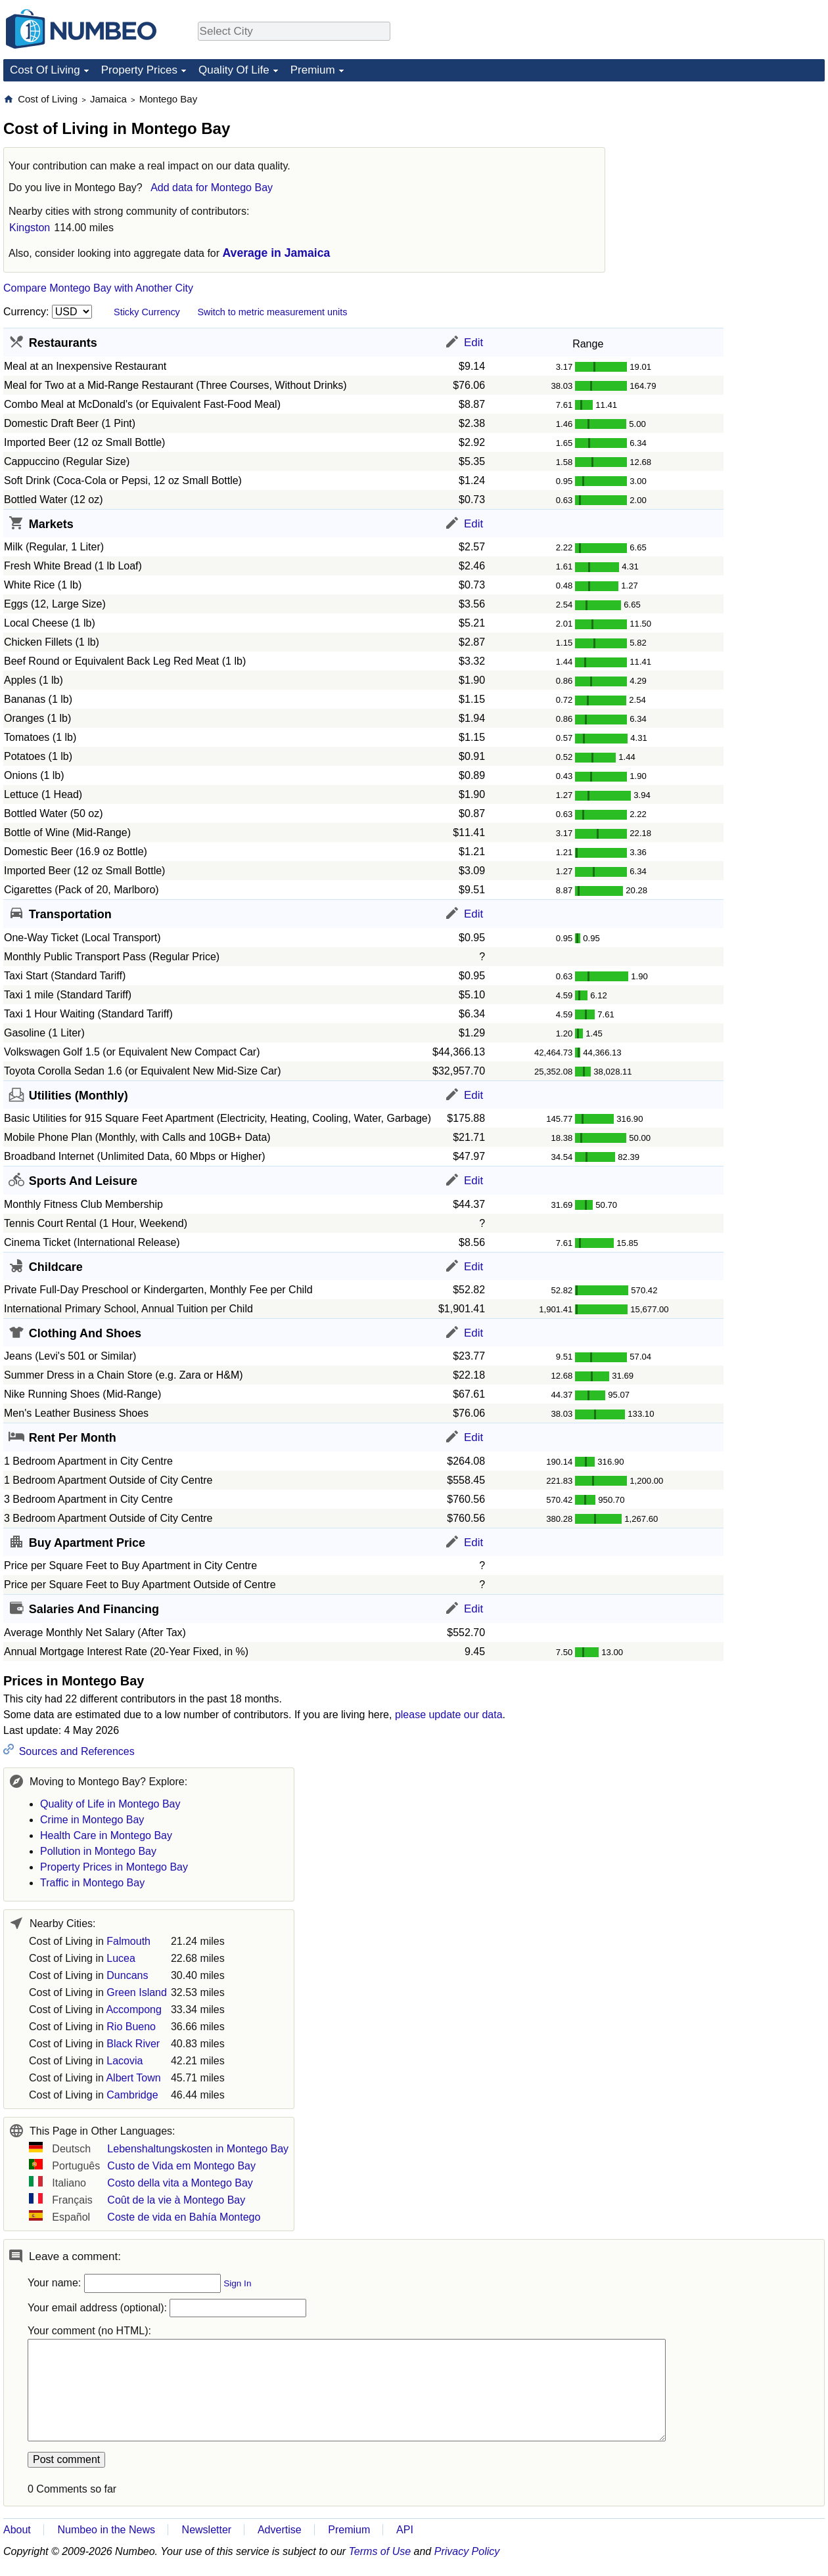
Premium (312, 70)
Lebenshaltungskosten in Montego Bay (197, 2148)
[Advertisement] (726, 175)
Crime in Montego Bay (92, 1819)
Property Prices (139, 70)
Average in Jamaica (277, 252)
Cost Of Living (45, 70)
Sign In (237, 2283)
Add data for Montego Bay (211, 187)
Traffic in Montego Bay (92, 1882)
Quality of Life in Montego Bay (110, 1804)
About (17, 2529)
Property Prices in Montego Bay (114, 1867)
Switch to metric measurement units (272, 312)
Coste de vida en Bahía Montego (183, 2217)
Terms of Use (380, 2551)
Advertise (280, 2529)
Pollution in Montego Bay (98, 1851)
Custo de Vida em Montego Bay (181, 2165)
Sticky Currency (147, 312)
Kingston (29, 227)
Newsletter (207, 2529)
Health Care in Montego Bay (106, 1835)
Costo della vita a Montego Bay (179, 2182)
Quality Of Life (233, 70)
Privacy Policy (467, 2551)
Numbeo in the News (106, 2529)
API (404, 2529)
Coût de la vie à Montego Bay (176, 2200)
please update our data (449, 1714)
